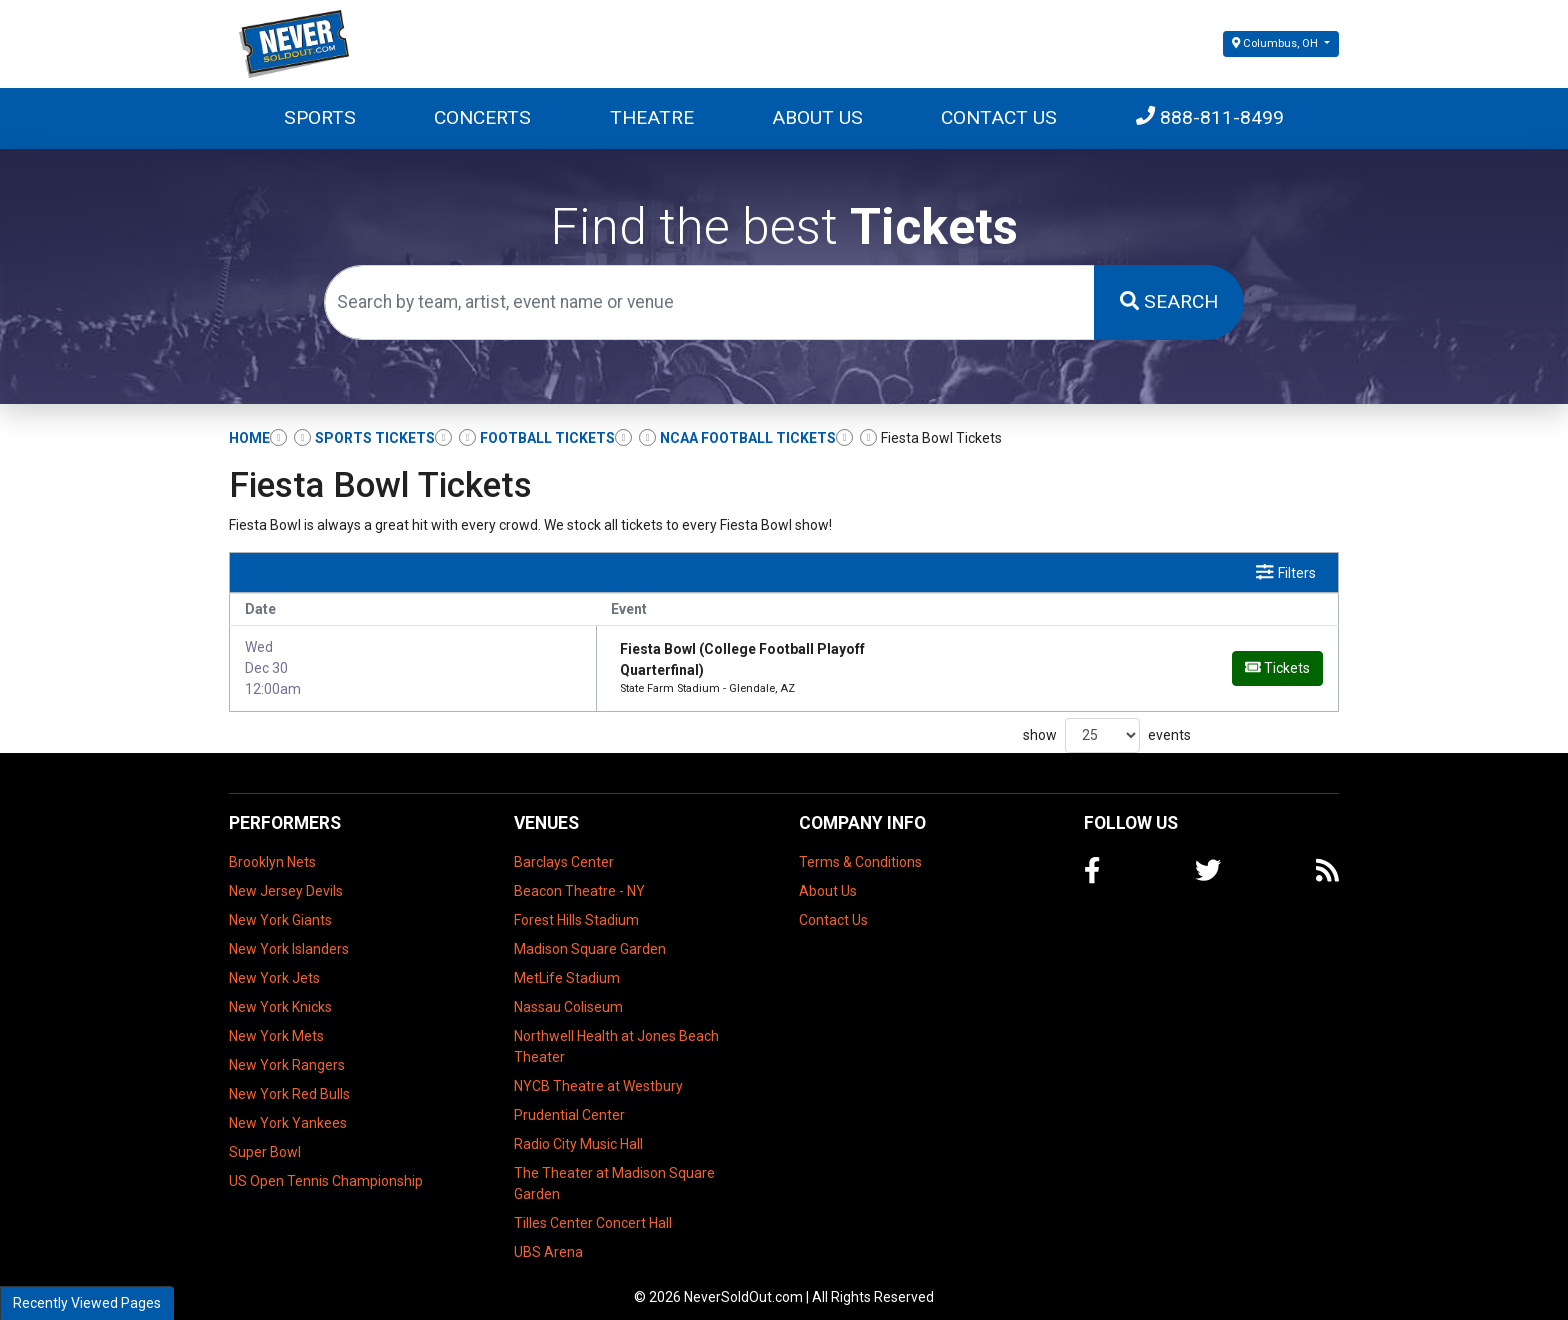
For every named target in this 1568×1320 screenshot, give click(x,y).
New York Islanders (289, 937)
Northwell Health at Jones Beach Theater (616, 1034)
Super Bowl (265, 1140)
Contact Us (999, 117)
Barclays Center (564, 850)
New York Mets (276, 1024)
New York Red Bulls (289, 1082)
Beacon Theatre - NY (579, 879)
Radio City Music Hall (578, 1132)
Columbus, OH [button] (1276, 43)
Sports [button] (320, 117)
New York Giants (280, 908)
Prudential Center (569, 1103)
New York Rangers (287, 1053)
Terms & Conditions (860, 850)
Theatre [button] (652, 117)
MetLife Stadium (567, 966)
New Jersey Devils (286, 879)
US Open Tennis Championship (326, 1169)
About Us (817, 117)
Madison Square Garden (590, 937)
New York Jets (274, 966)
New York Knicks (280, 995)
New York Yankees (288, 1111)
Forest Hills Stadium (576, 908)
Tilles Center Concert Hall (593, 1211)
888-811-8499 (1210, 117)
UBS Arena (548, 1240)
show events (1107, 723)
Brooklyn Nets (272, 850)
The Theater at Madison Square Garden (614, 1171)
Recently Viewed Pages (87, 1303)
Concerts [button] (482, 117)
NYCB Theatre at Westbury (598, 1074)
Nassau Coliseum (568, 995)
